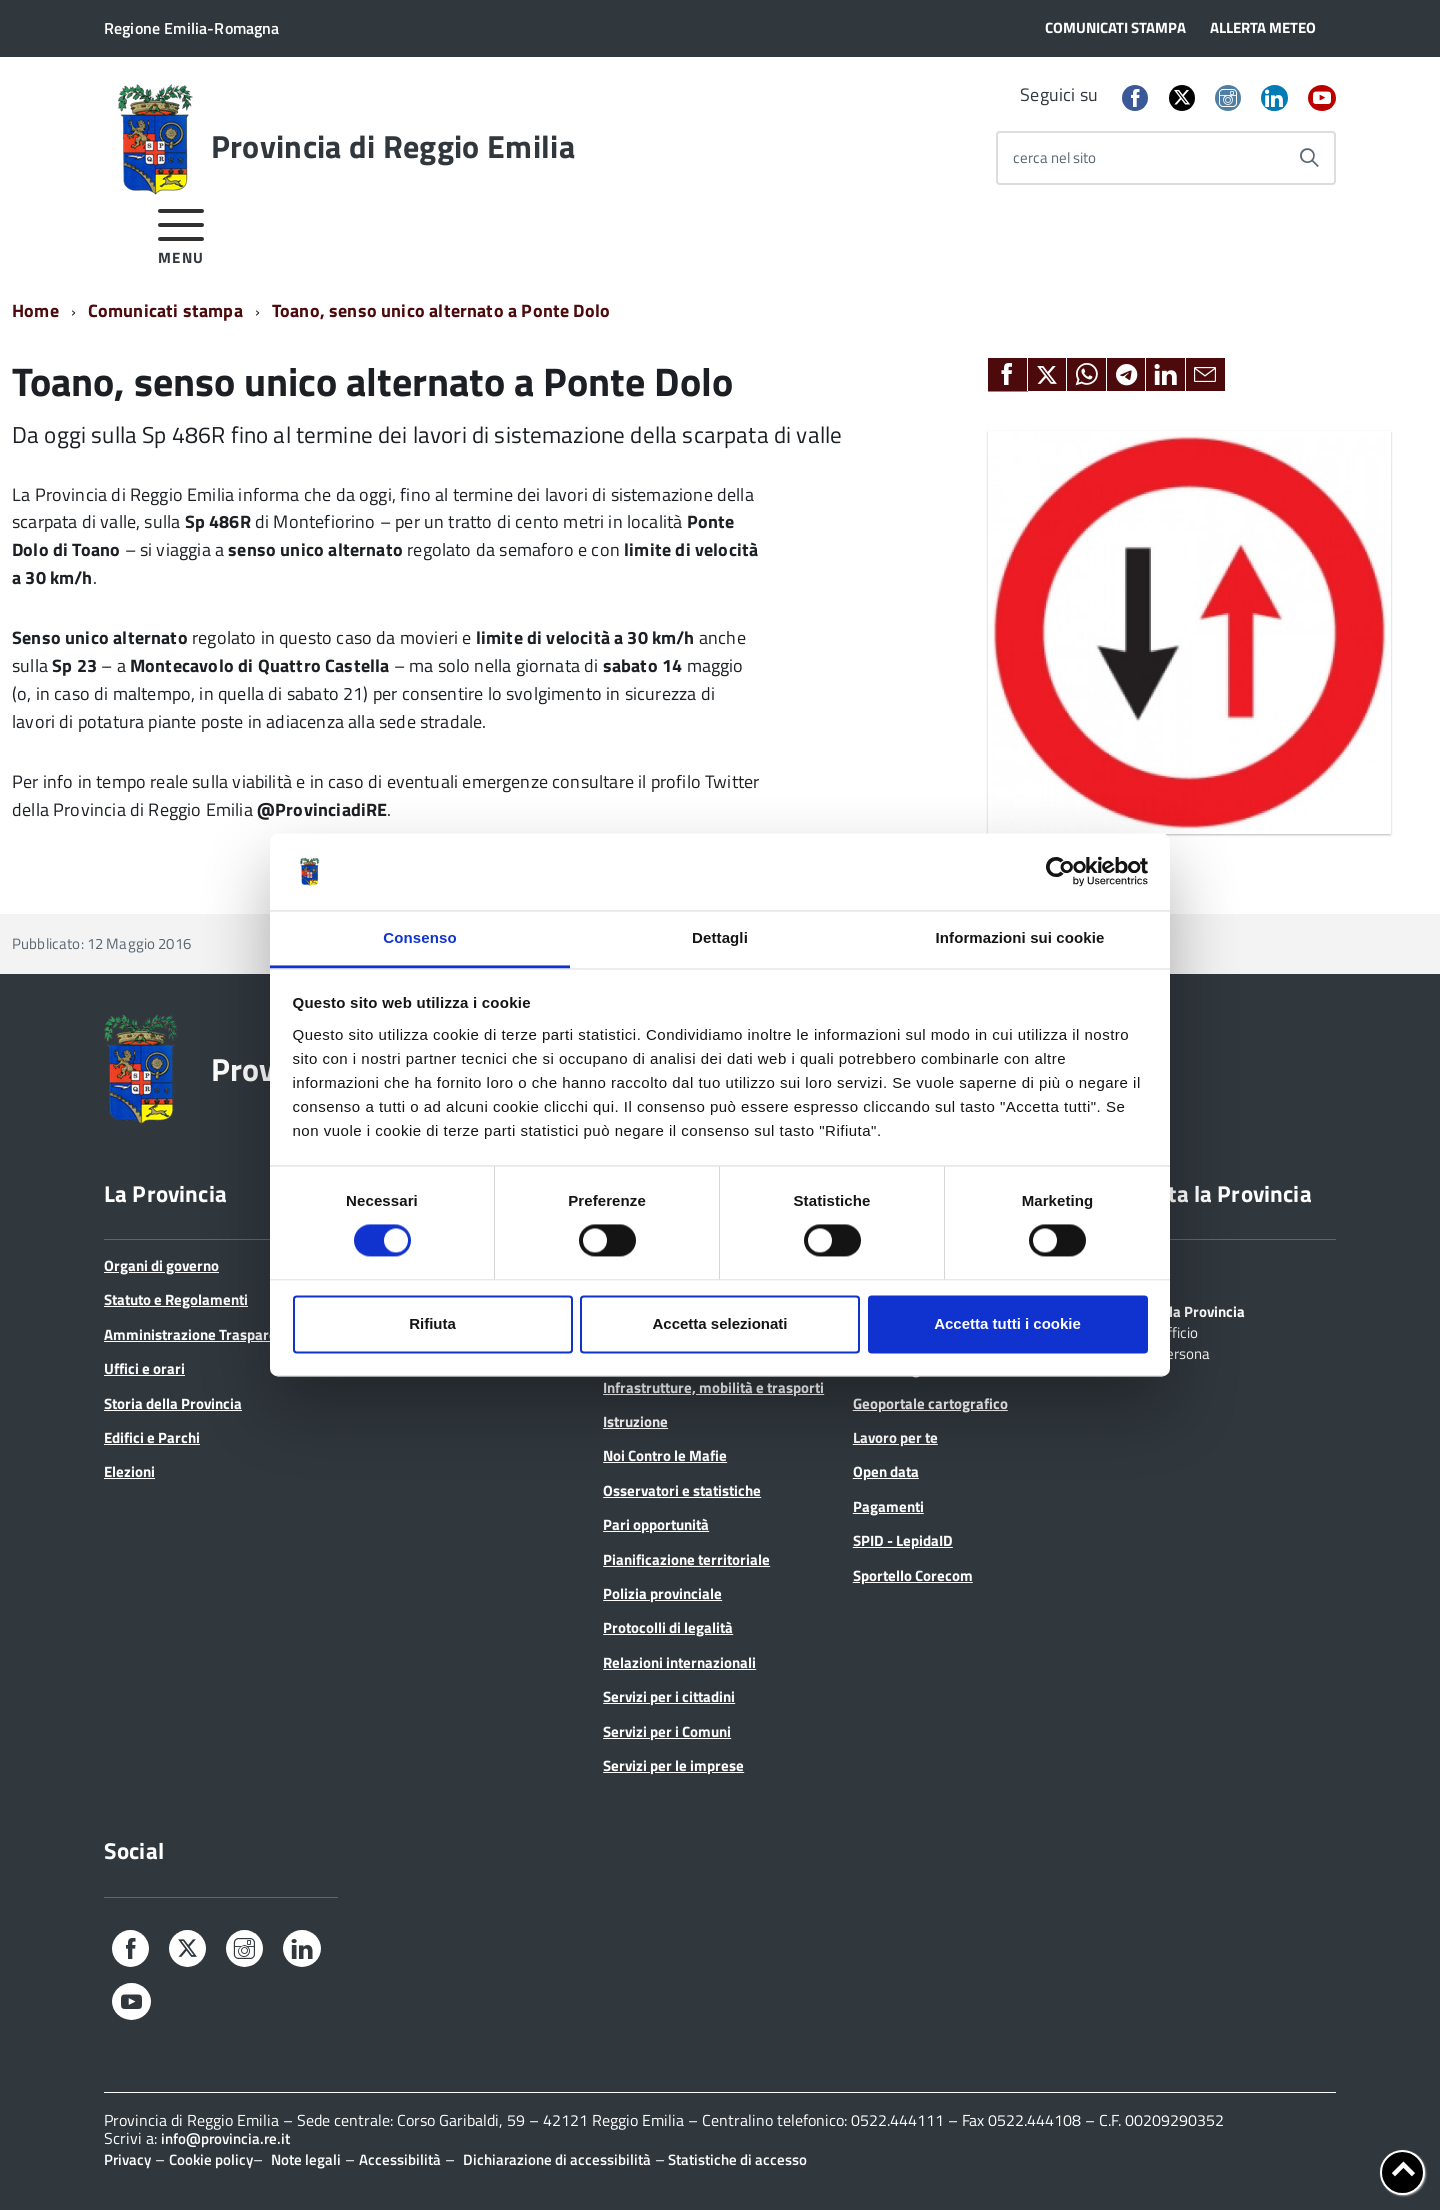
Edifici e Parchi (152, 1437)
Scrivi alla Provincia (1181, 1310)
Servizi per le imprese (673, 1765)
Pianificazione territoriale (686, 1559)
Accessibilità (400, 2159)
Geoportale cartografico (930, 1403)
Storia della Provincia (173, 1403)
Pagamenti (888, 1506)
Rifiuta (432, 1323)
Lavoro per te (895, 1437)
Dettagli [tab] (720, 937)
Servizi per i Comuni (667, 1731)
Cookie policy (211, 2159)
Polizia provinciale (662, 1593)
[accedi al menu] (181, 233)
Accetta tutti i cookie (1007, 1323)
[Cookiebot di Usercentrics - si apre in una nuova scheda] (1060, 872)
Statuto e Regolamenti (176, 1299)
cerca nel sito (1054, 157)
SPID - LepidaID (903, 1540)
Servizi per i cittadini (669, 1696)
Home (35, 310)
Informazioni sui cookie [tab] (1020, 937)
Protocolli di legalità (668, 1627)
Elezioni (129, 1471)
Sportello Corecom (913, 1575)
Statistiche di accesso (736, 2159)
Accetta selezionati (719, 1323)
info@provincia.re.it (225, 2138)
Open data (886, 1471)
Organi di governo (161, 1265)
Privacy (127, 2159)
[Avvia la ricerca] (1309, 158)
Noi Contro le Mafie (665, 1455)
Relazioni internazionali (679, 1662)
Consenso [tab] (419, 937)
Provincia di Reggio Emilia (393, 146)
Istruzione (635, 1421)
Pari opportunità (656, 1524)
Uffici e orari (144, 1368)
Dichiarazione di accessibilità (557, 2159)
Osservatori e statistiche (682, 1490)
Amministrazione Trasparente (201, 1334)
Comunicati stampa (165, 310)
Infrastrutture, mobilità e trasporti (713, 1387)
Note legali (306, 2159)
